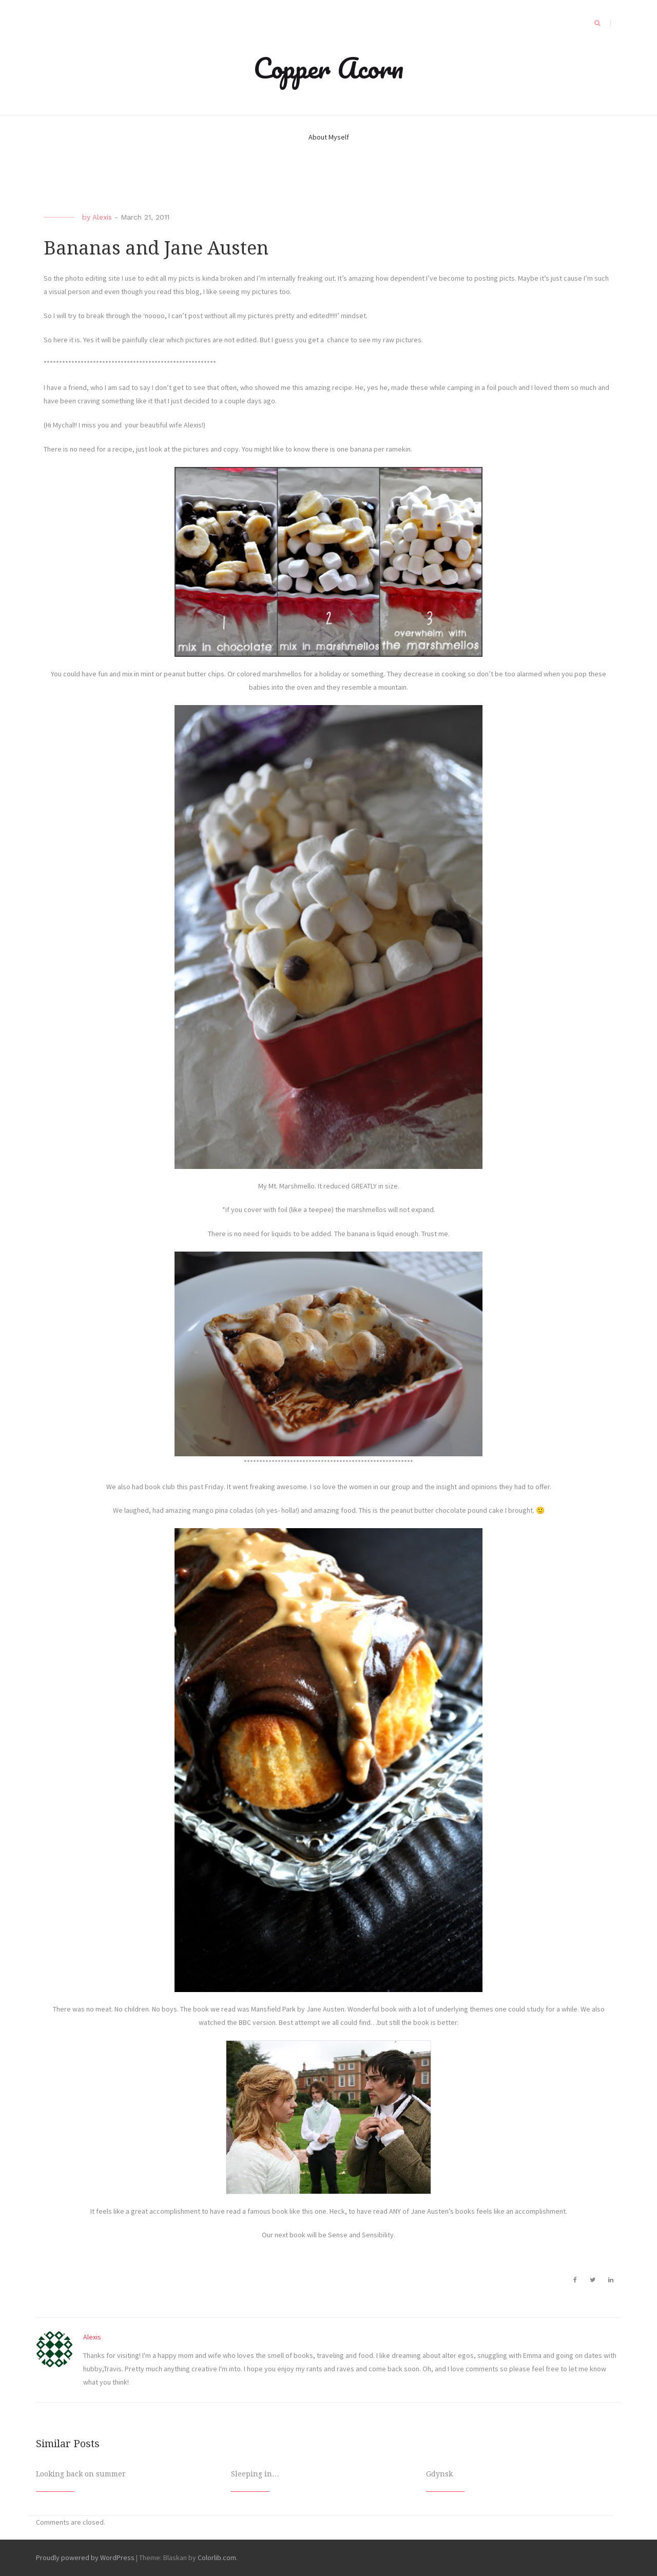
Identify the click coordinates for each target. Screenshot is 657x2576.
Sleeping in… (255, 2474)
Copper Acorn (328, 67)
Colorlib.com (217, 2557)
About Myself (328, 137)
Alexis (102, 217)
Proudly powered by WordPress (85, 2557)
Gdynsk (439, 2474)
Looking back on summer (81, 2474)
